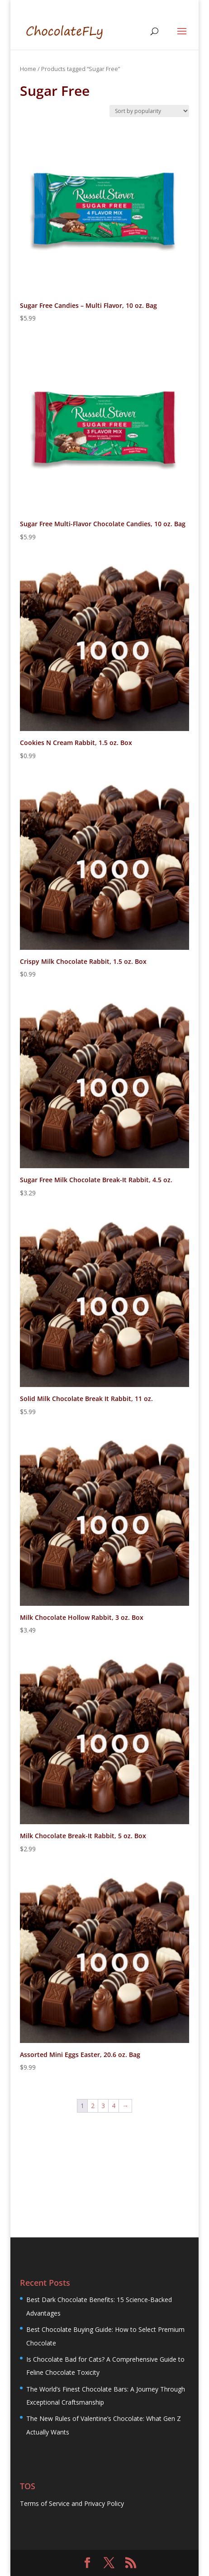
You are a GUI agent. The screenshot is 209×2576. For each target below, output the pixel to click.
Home (28, 69)
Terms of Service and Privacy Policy (72, 2503)
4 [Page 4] (113, 2105)
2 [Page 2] (93, 2105)
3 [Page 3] (103, 2105)
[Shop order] (149, 111)
